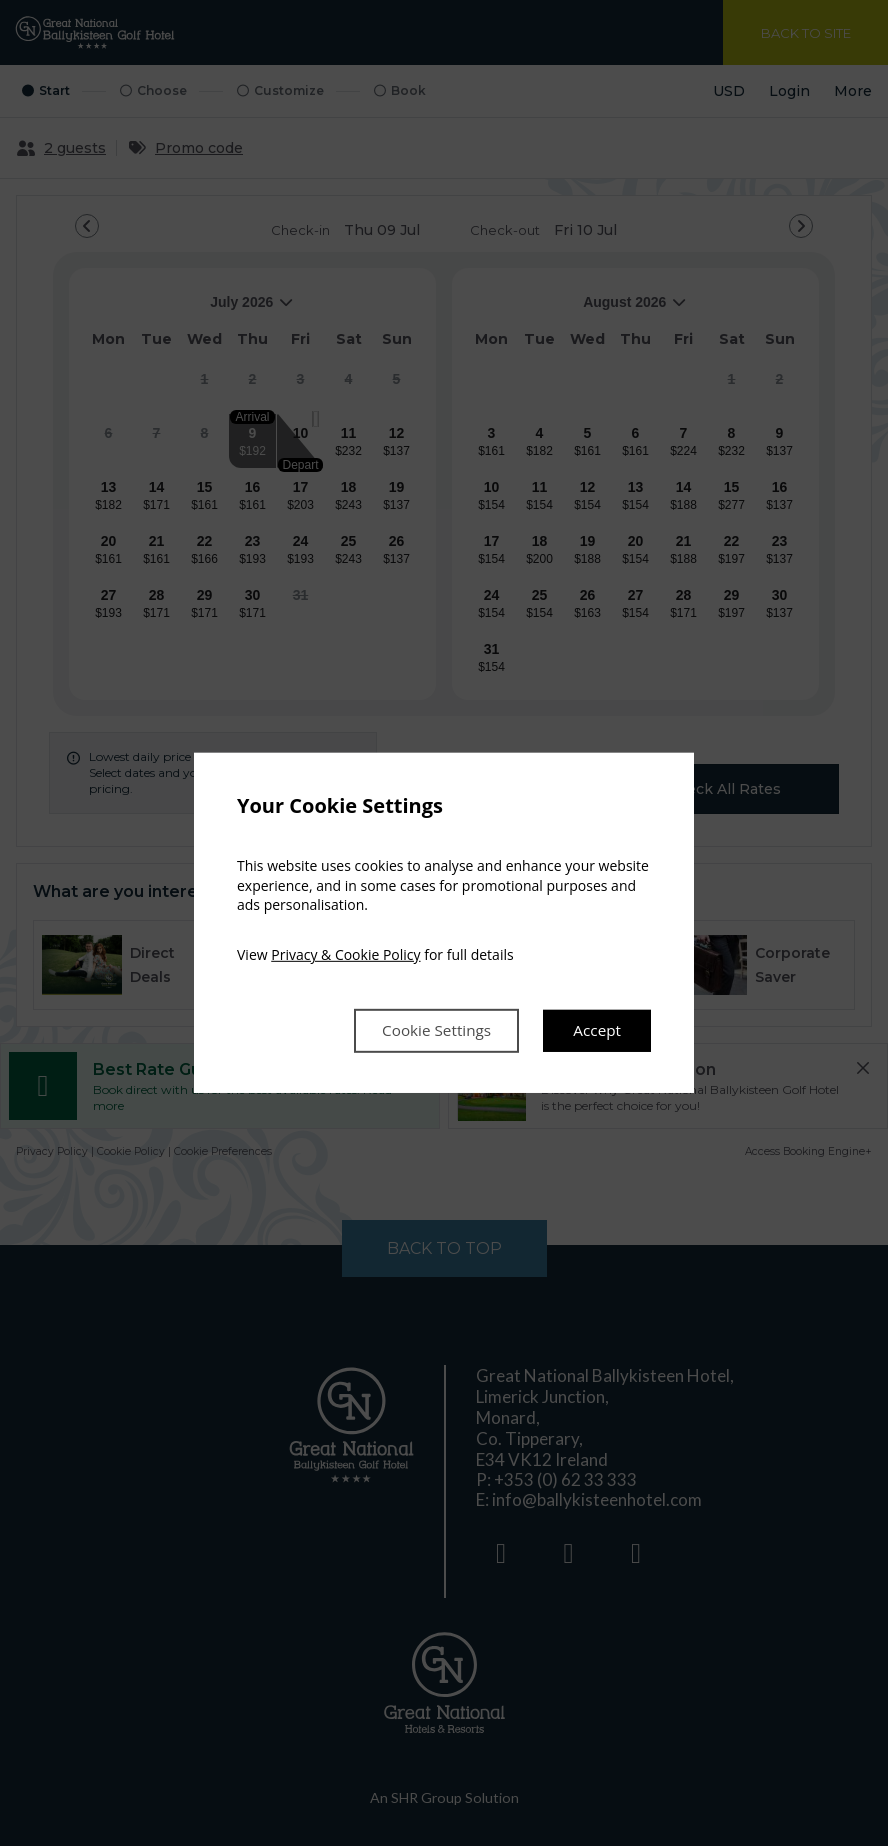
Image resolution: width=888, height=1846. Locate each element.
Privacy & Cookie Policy (345, 953)
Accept (596, 1031)
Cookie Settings (430, 1031)
